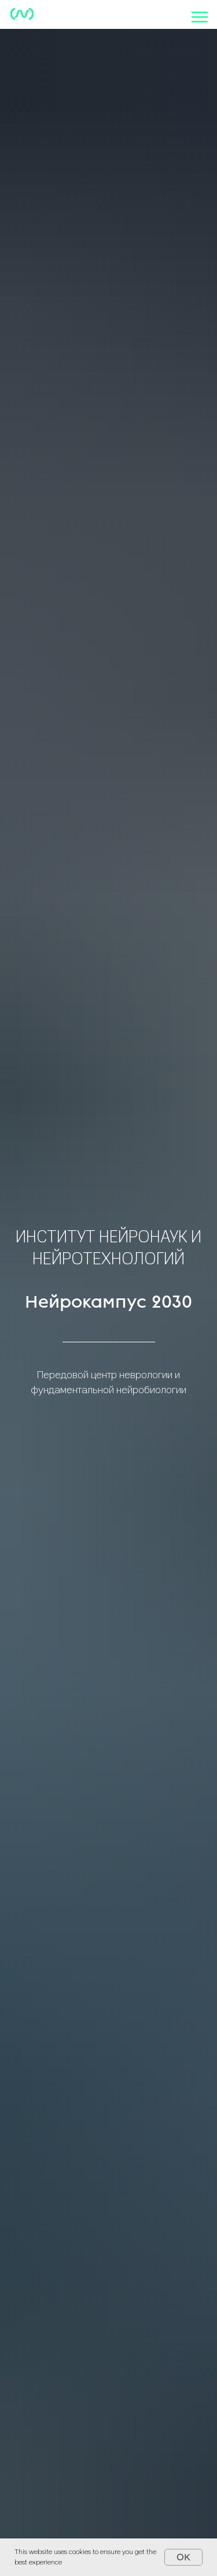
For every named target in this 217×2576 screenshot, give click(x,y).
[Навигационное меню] (200, 17)
